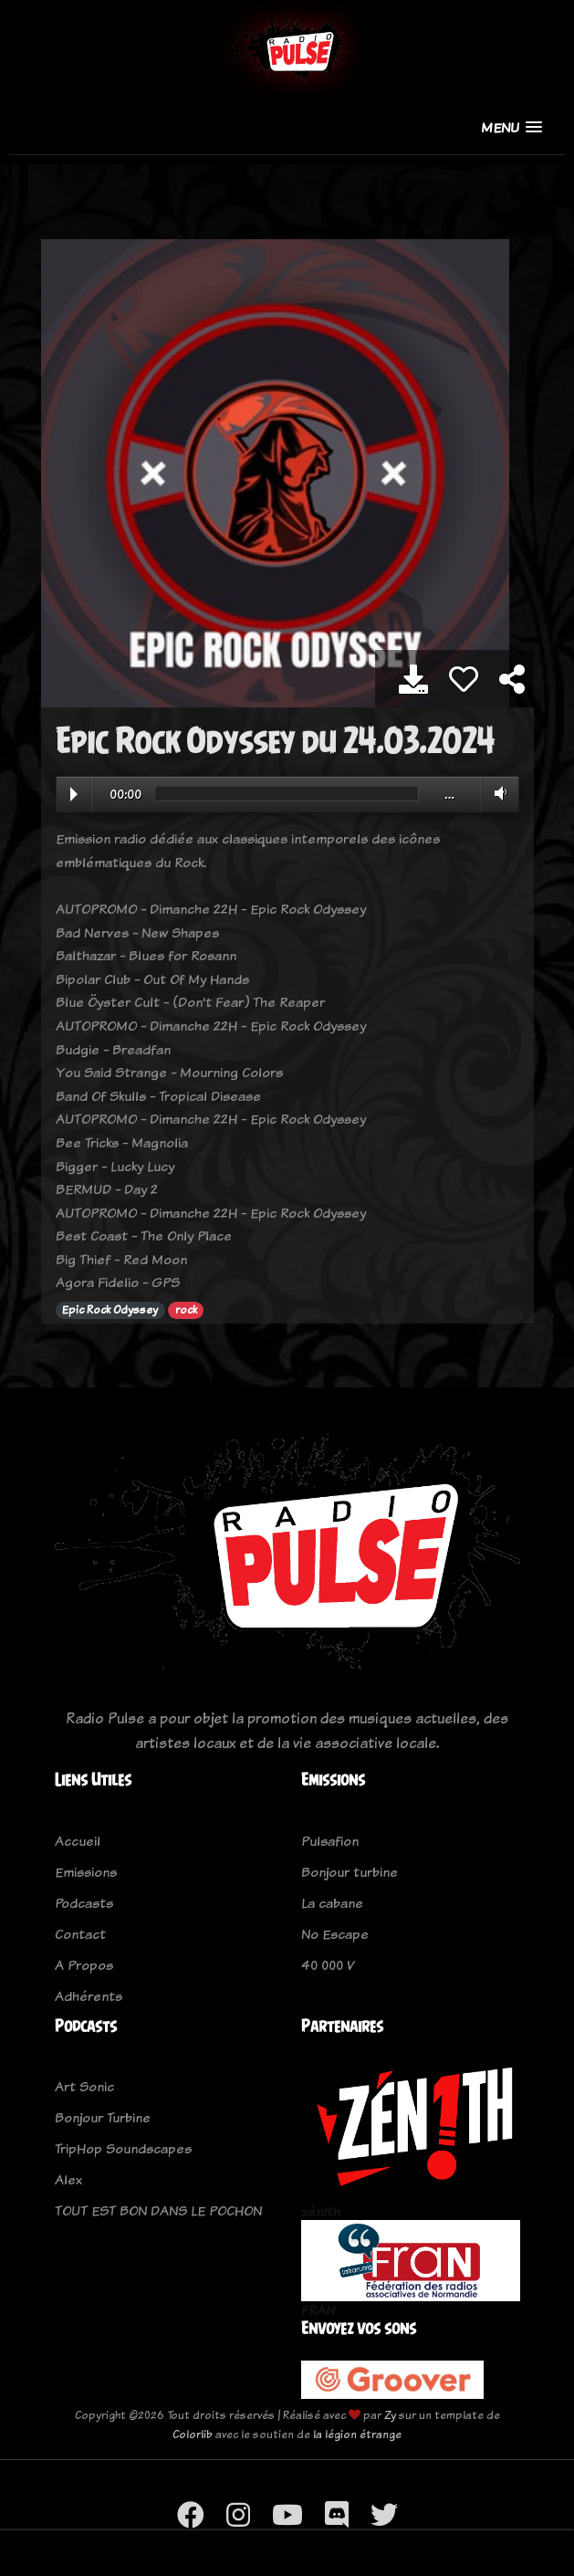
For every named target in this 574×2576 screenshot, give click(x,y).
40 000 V (327, 1964)
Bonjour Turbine (103, 2117)
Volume (497, 793)
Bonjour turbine (349, 1871)
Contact (80, 1933)
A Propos (84, 1964)
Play (74, 794)
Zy (390, 2415)
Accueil (77, 1840)
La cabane (332, 1902)
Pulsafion (330, 1840)
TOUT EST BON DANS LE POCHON (158, 2210)
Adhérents (88, 1995)
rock (186, 1310)
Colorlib (192, 2434)
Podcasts (84, 1902)
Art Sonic (84, 2086)
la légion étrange (357, 2434)
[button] (511, 127)
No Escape (335, 1933)
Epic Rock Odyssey (110, 1310)
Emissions (86, 1871)
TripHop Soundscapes (123, 2148)
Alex (68, 2179)
